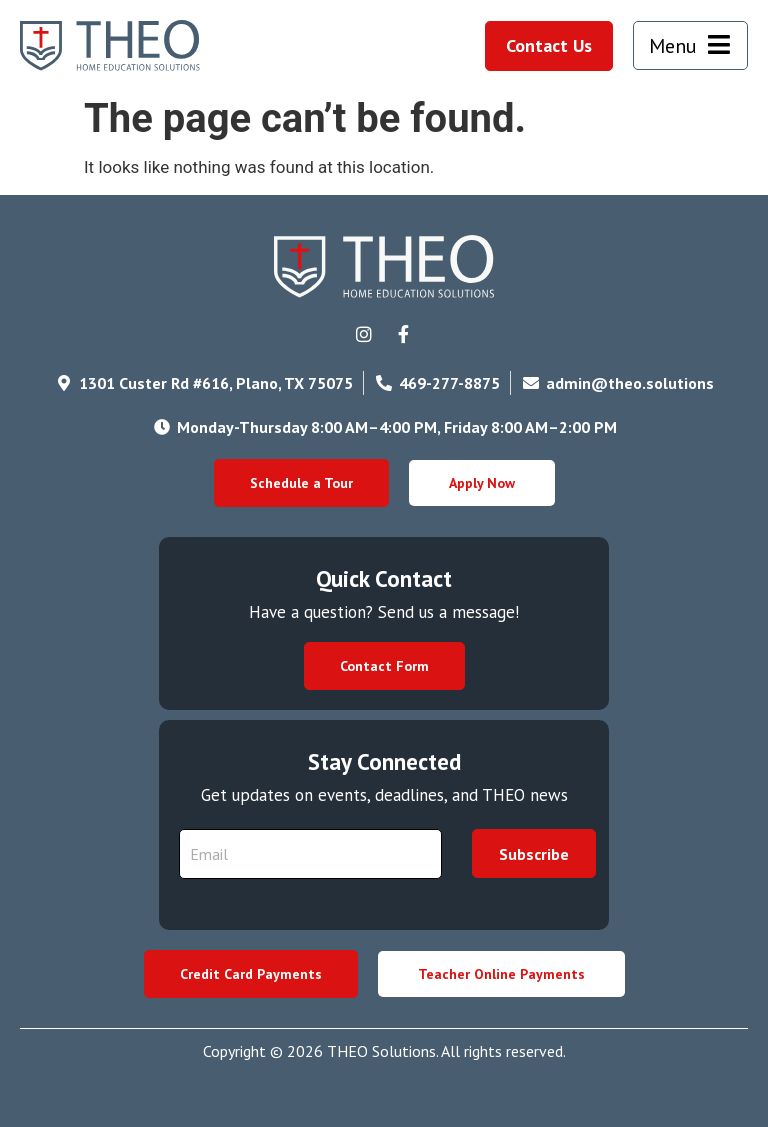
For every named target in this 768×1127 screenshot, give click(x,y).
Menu (673, 46)
